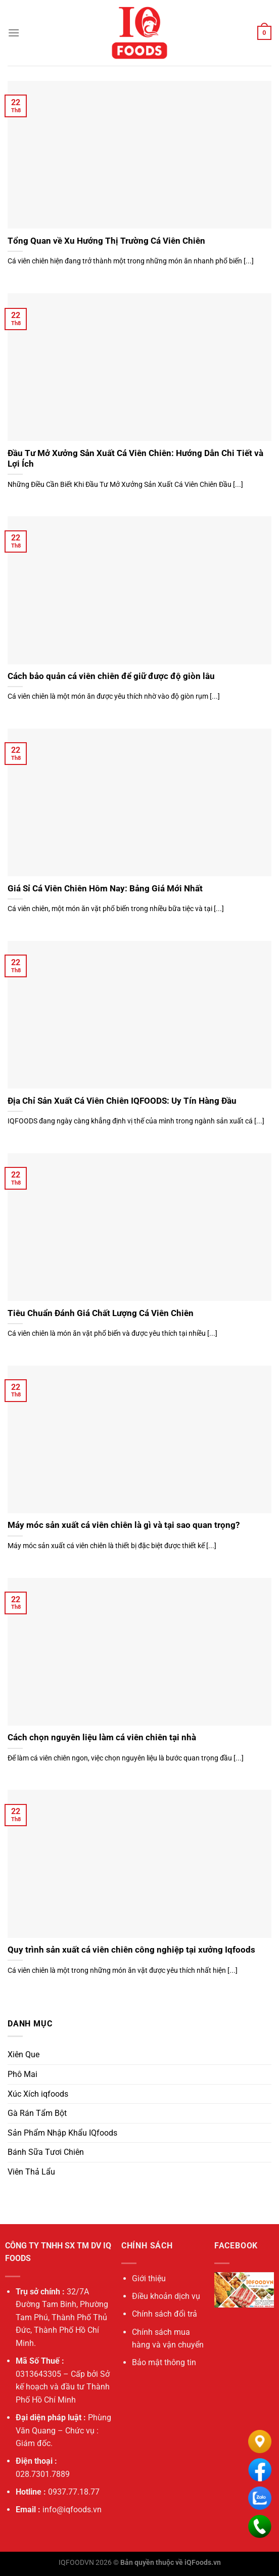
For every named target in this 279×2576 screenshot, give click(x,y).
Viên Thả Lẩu (31, 2172)
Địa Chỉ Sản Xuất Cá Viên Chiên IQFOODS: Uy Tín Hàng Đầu (122, 1101)
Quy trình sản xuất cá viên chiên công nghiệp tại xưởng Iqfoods (131, 1950)
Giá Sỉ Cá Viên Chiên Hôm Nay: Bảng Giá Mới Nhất (105, 888)
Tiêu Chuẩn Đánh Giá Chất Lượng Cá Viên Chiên (101, 1313)
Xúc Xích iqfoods (38, 2094)
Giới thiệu (149, 2278)
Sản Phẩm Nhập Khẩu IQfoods (62, 2133)
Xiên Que (23, 2054)
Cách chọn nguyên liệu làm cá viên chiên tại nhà (102, 1737)
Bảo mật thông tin (164, 2362)
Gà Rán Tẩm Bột (37, 2113)
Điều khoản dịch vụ (166, 2296)
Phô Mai (22, 2074)
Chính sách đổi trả (164, 2314)
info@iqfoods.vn (72, 2509)
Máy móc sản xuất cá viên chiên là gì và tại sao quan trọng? (124, 1525)
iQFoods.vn (202, 2562)
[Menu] (14, 32)
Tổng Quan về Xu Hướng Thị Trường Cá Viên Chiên (106, 241)
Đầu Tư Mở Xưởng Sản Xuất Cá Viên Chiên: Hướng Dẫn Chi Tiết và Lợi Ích (135, 458)
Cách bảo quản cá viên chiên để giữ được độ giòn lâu (111, 676)
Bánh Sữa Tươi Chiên (46, 2152)
